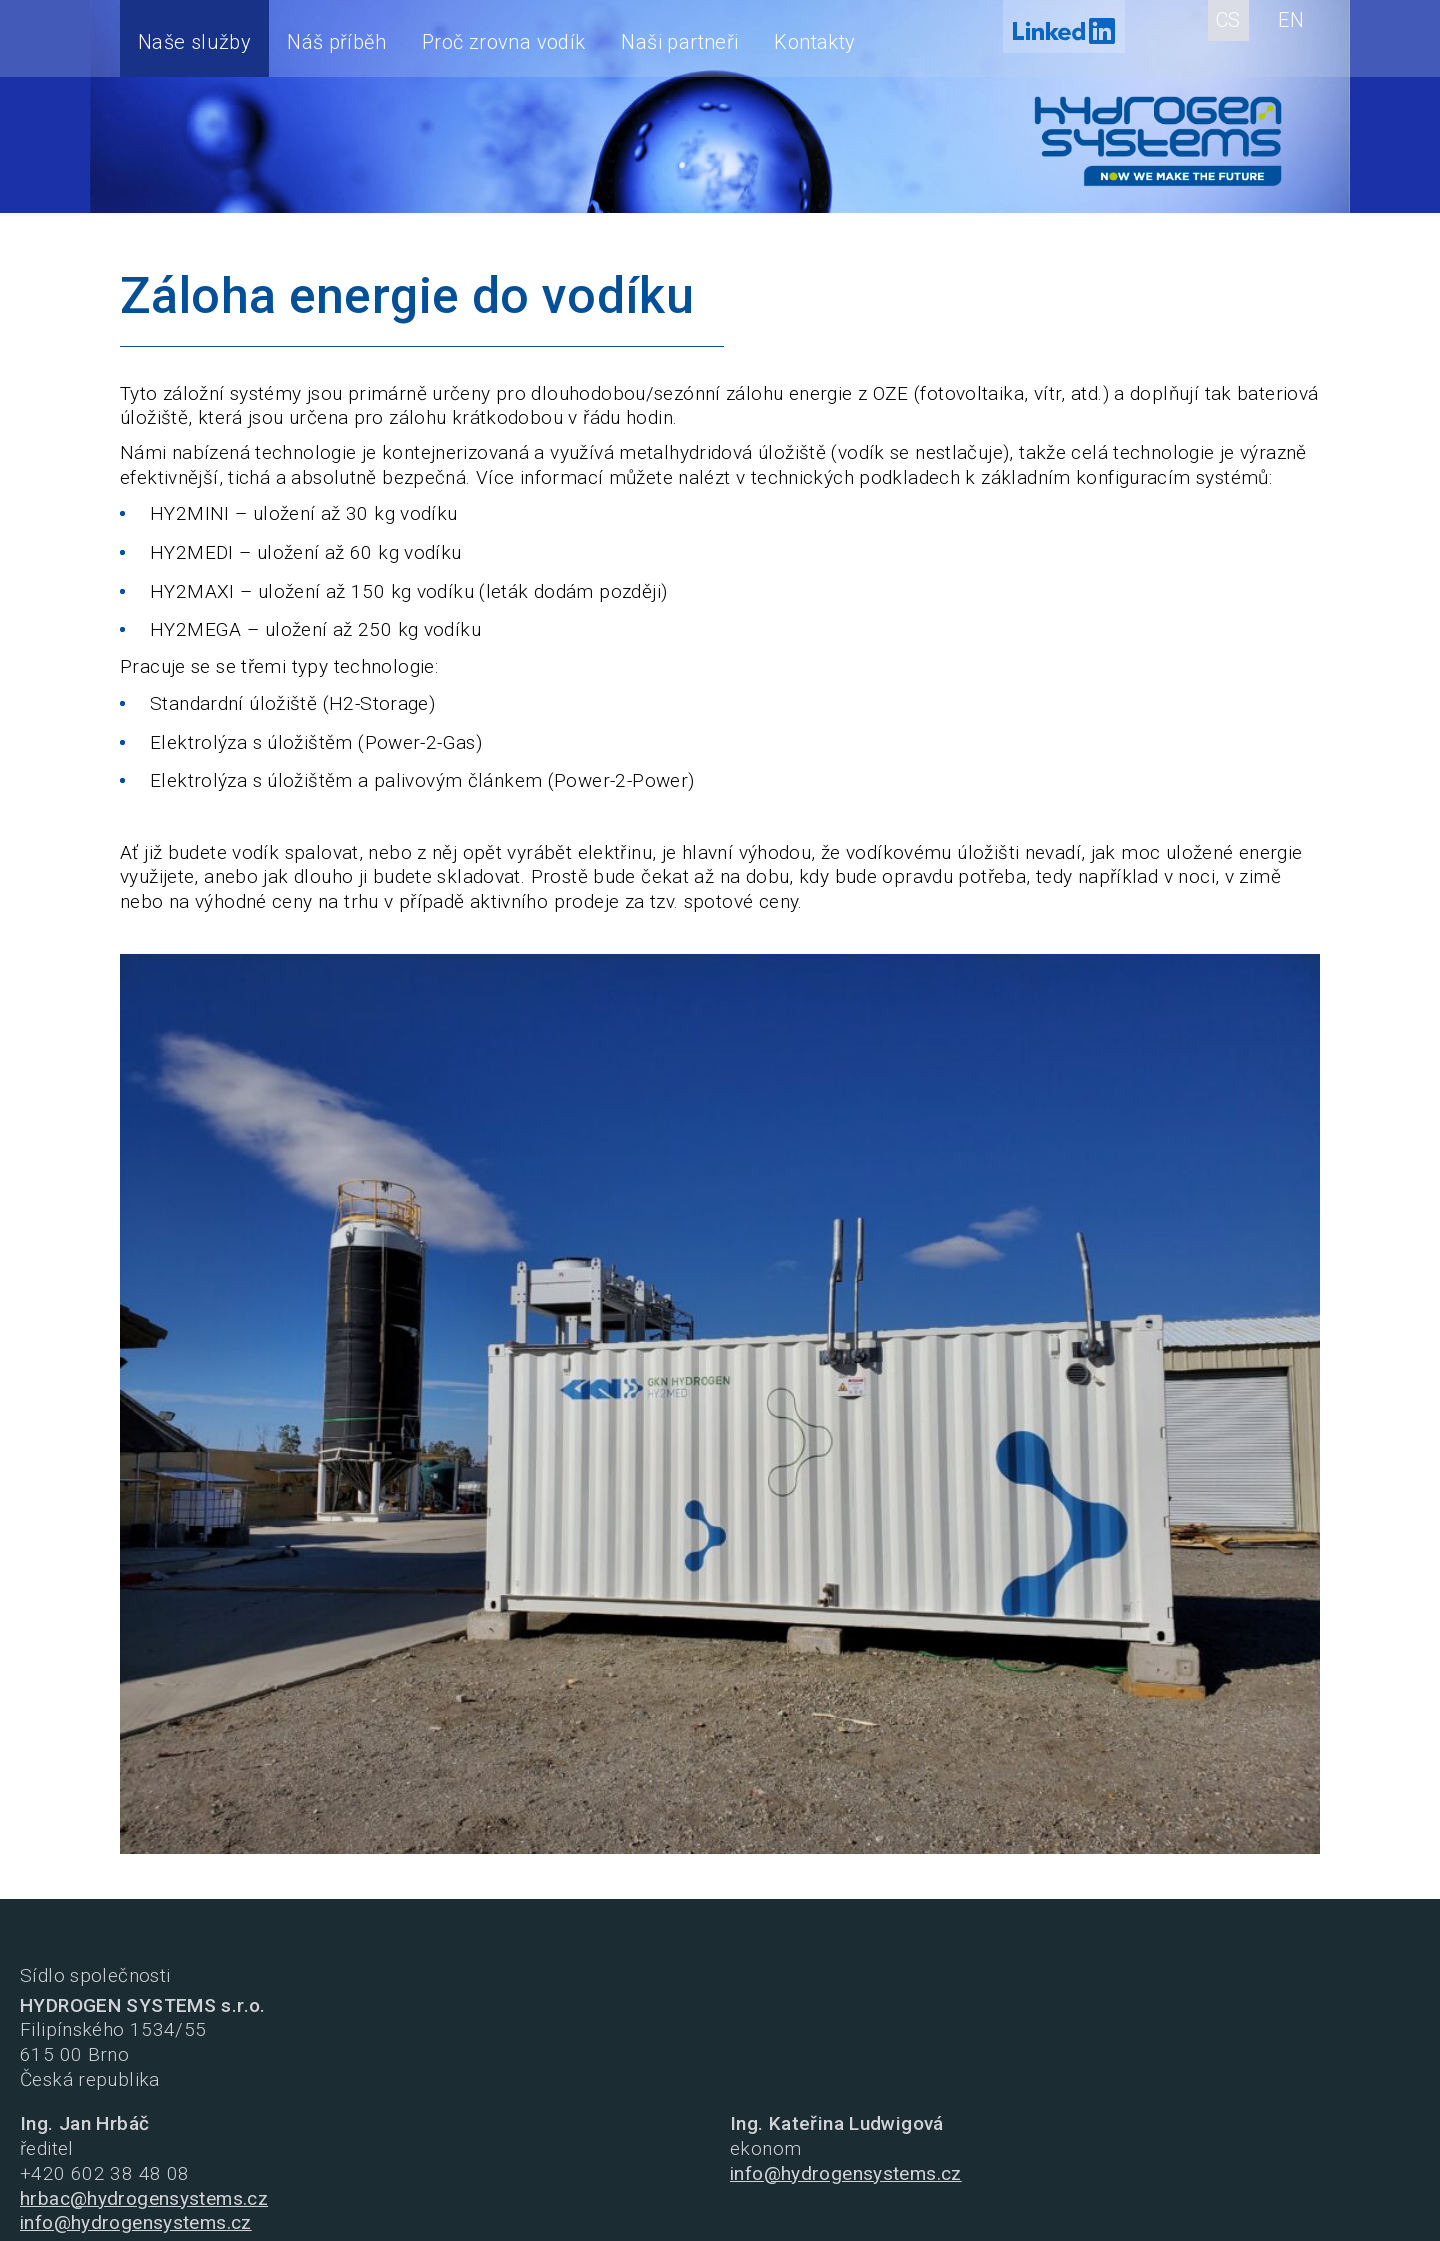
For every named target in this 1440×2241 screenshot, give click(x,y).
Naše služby (194, 42)
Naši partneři (679, 42)
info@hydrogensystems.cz (136, 2222)
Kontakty (814, 42)
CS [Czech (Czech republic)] (1228, 20)
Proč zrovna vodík (503, 42)
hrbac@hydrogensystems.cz (144, 2198)
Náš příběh (336, 42)
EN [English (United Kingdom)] (1291, 20)
